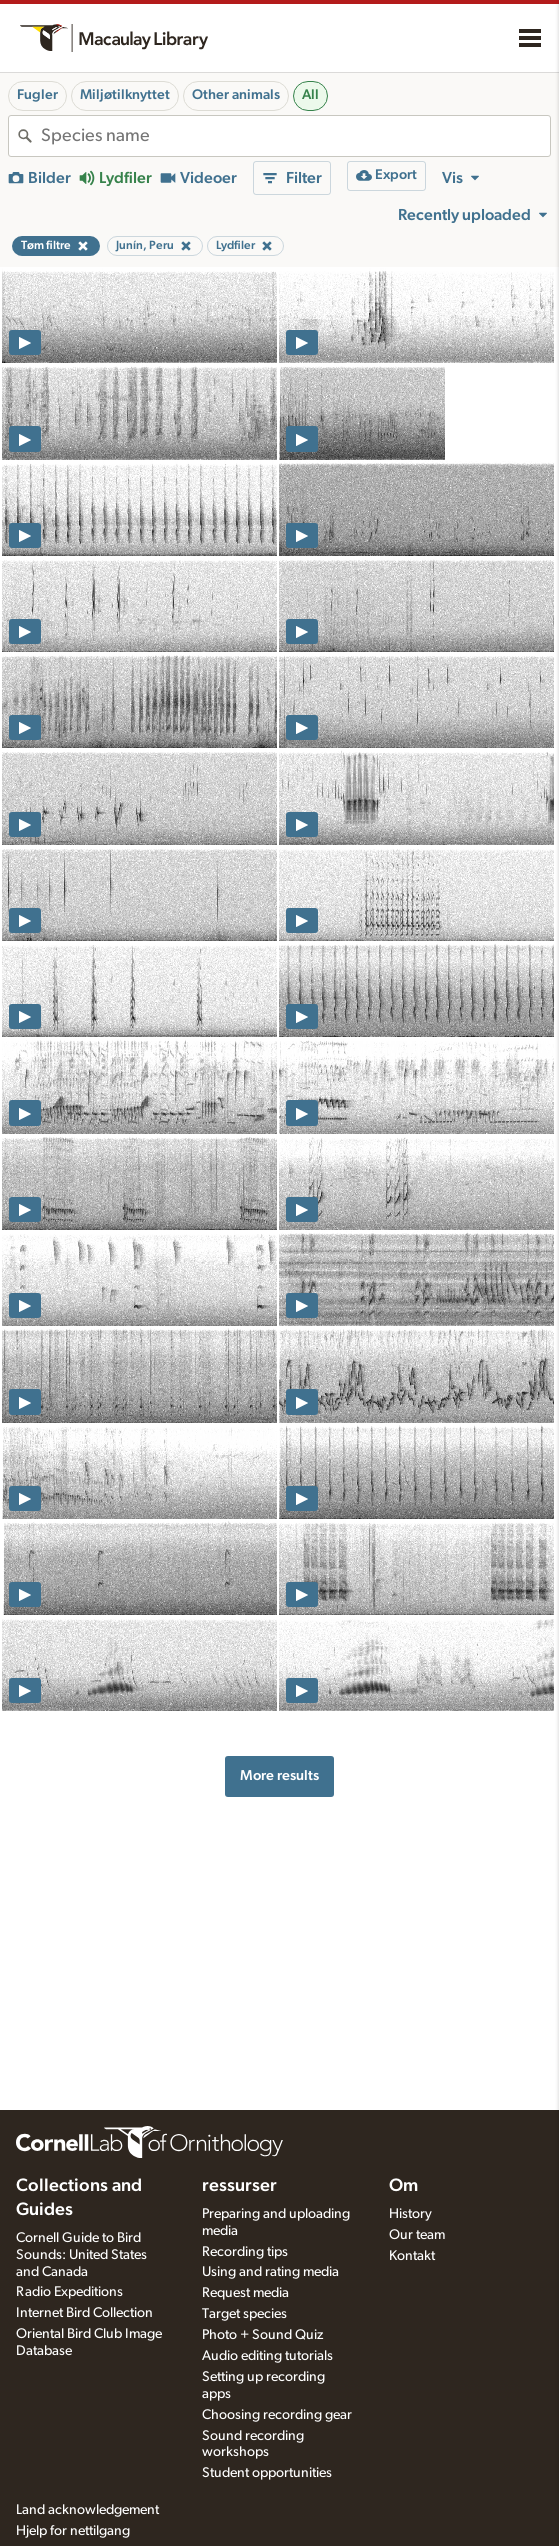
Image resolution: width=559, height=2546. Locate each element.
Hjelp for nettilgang (73, 2531)
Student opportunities (267, 2473)
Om (403, 2186)
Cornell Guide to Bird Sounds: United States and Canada (81, 2255)
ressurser (239, 2186)
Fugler (37, 95)
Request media (245, 2293)
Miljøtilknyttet (125, 95)
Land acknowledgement (87, 2510)
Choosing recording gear (277, 2415)
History (410, 2214)
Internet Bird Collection (84, 2313)
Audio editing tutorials (267, 2356)
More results (279, 1775)
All (310, 95)
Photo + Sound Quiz (262, 2335)
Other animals (236, 95)
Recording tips (245, 2252)
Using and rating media (270, 2272)
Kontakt (412, 2256)
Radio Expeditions (69, 2292)
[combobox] (295, 136)
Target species (244, 2314)
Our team (417, 2235)
